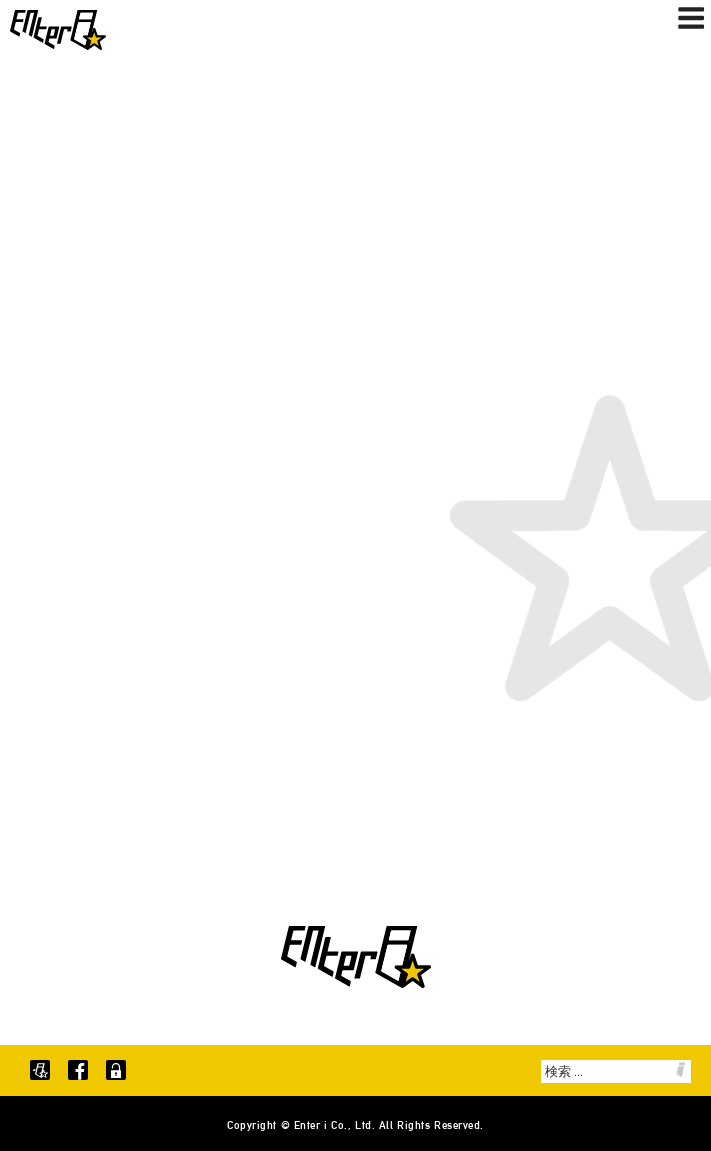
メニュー (691, 18)
